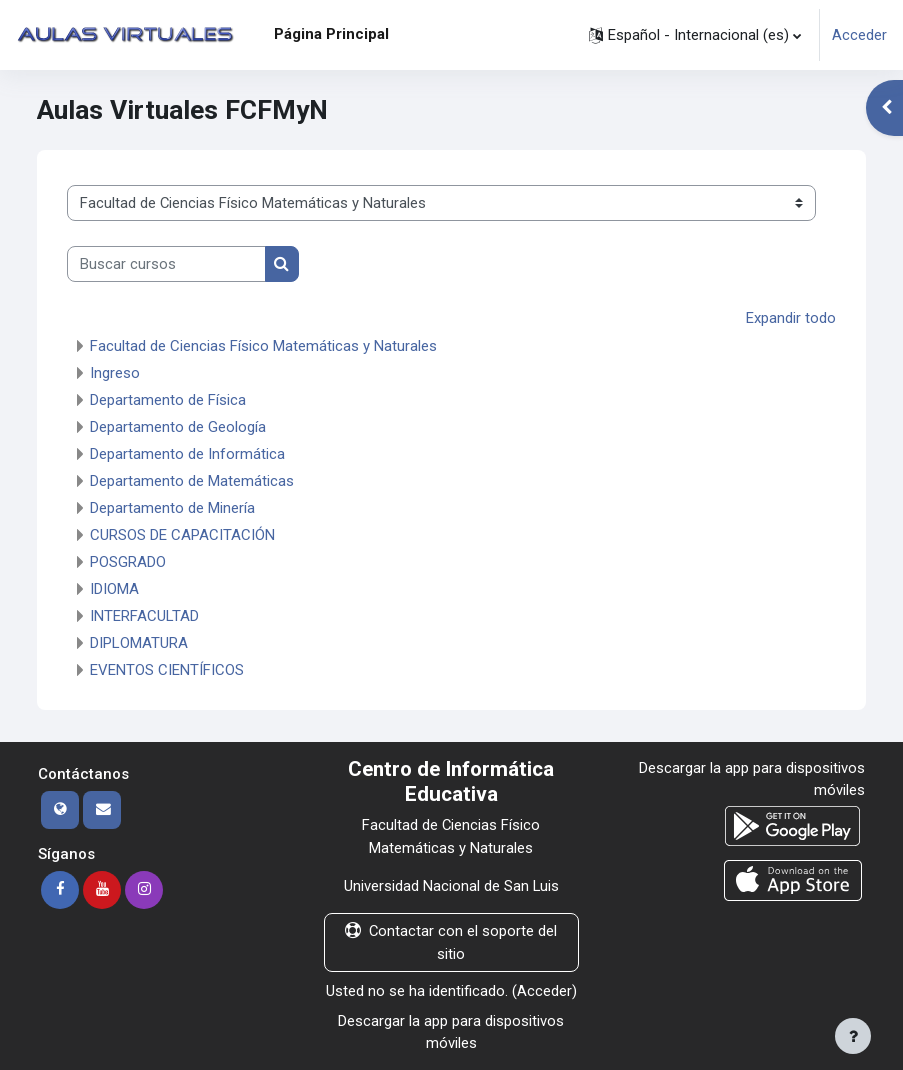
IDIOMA (114, 589)
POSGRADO (128, 562)
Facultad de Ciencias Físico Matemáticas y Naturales (263, 346)
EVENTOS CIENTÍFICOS (167, 670)
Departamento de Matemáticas (192, 481)
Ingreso (115, 373)
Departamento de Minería (172, 508)
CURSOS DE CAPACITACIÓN (182, 535)
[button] (695, 35)
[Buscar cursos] (166, 264)
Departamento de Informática (187, 454)
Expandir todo (791, 318)
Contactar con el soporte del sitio (451, 942)
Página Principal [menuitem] (331, 34)
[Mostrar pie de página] (853, 1036)
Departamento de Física (168, 400)
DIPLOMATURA (139, 643)
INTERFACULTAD (144, 616)
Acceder (859, 35)
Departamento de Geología (178, 427)
